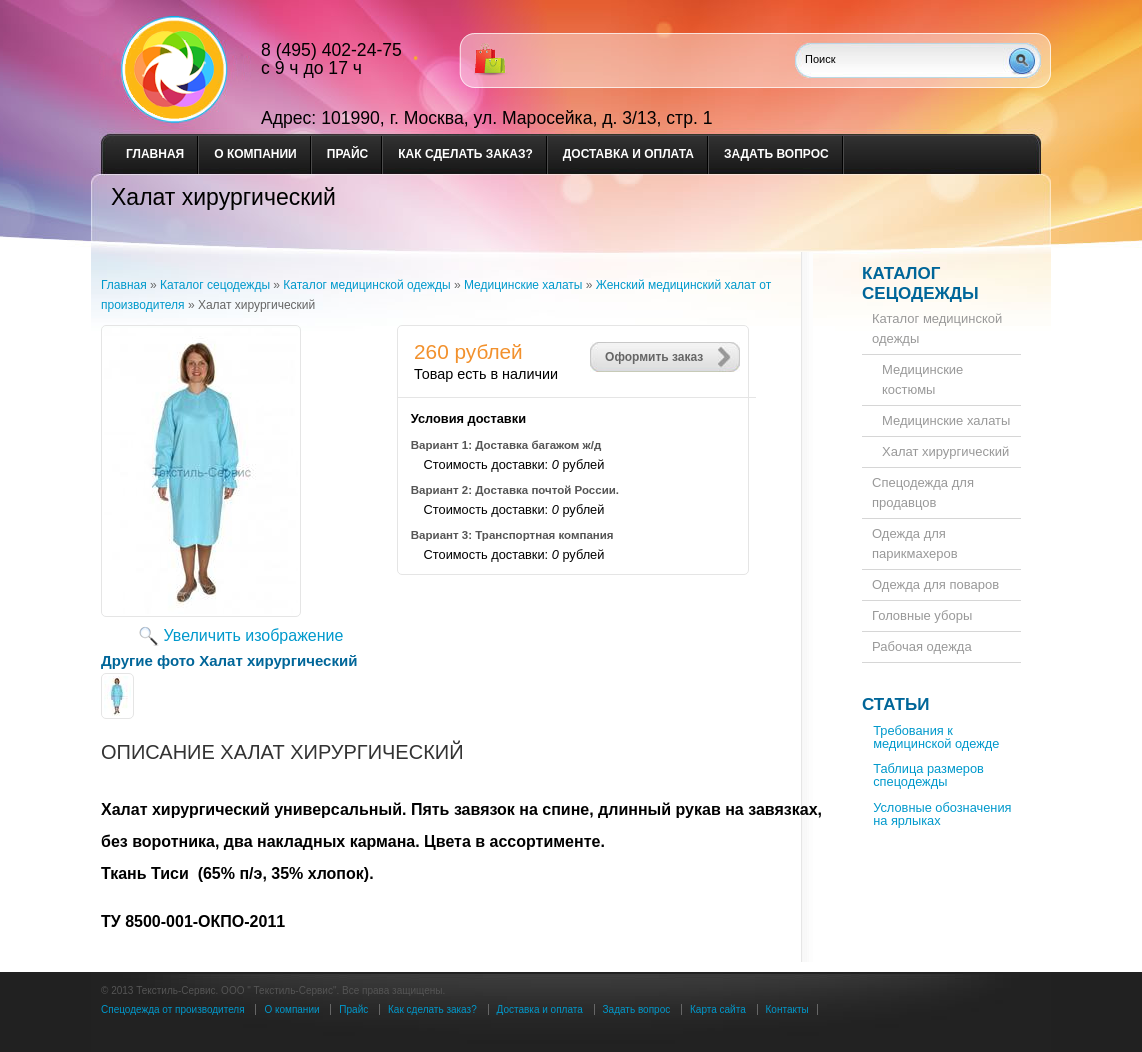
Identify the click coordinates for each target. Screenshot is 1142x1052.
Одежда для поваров (935, 584)
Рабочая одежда (922, 646)
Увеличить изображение (254, 635)
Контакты (787, 1009)
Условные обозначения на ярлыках (942, 814)
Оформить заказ (654, 357)
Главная (155, 154)
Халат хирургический (945, 451)
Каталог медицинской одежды (937, 328)
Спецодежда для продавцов (923, 492)
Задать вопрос (776, 154)
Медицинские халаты (946, 420)
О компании (255, 154)
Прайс (348, 154)
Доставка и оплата (628, 154)
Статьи (895, 704)
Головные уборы (922, 615)
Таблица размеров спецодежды (928, 775)
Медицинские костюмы (922, 379)
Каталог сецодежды (920, 283)
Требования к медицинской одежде (936, 737)
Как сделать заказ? (465, 154)
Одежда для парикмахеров (915, 543)
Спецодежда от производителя (173, 1009)
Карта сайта (718, 1009)
